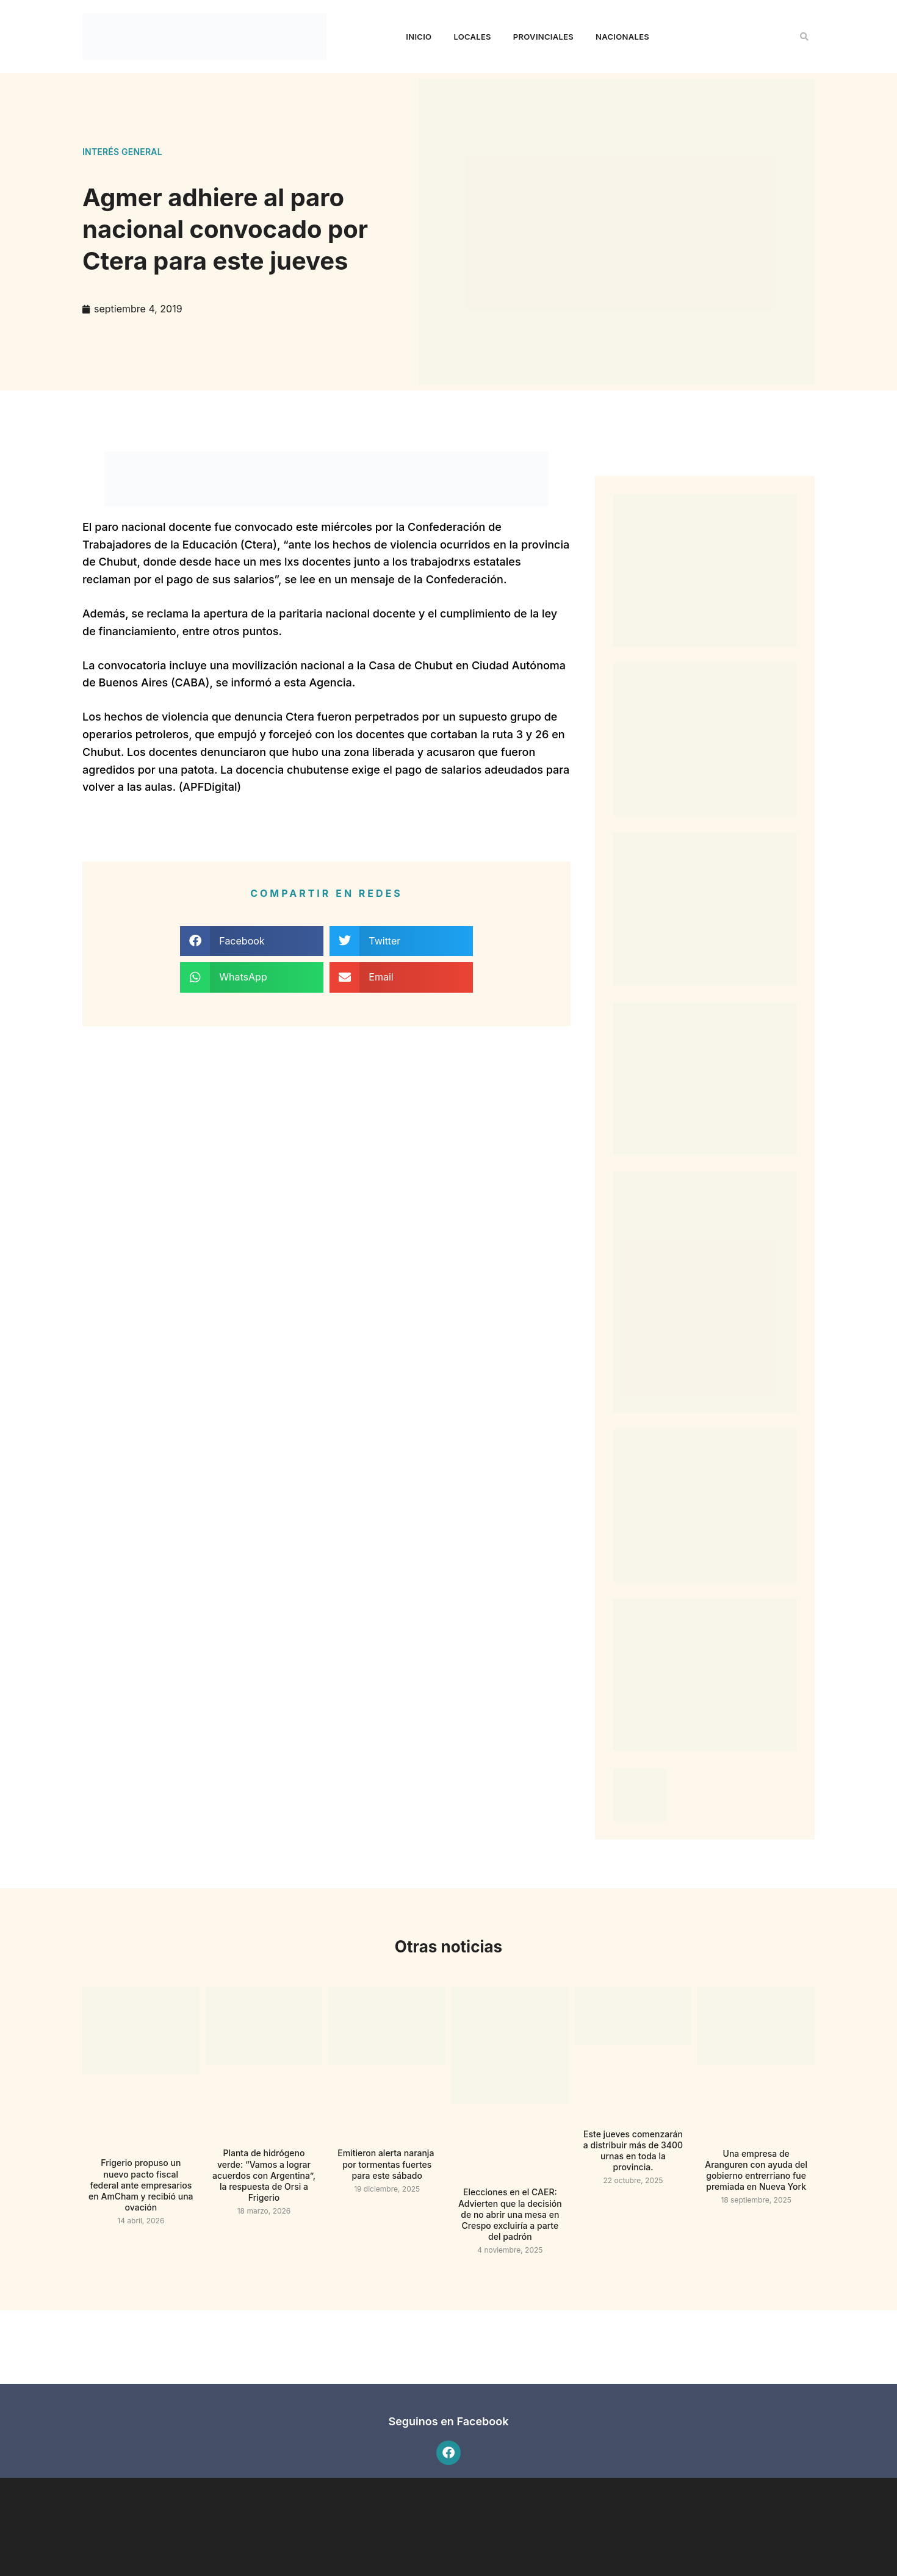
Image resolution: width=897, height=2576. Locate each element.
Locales (472, 36)
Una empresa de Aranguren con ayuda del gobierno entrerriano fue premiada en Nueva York (756, 2170)
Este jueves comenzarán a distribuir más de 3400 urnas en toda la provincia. (633, 2151)
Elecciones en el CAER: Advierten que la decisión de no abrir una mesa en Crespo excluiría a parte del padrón (510, 2214)
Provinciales (543, 36)
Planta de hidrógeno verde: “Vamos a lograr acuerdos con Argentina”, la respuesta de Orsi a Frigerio (263, 2175)
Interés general (122, 151)
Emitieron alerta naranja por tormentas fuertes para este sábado (386, 2164)
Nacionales (622, 36)
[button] (804, 37)
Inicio (418, 36)
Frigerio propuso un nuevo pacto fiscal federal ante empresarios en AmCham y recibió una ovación (140, 2184)
